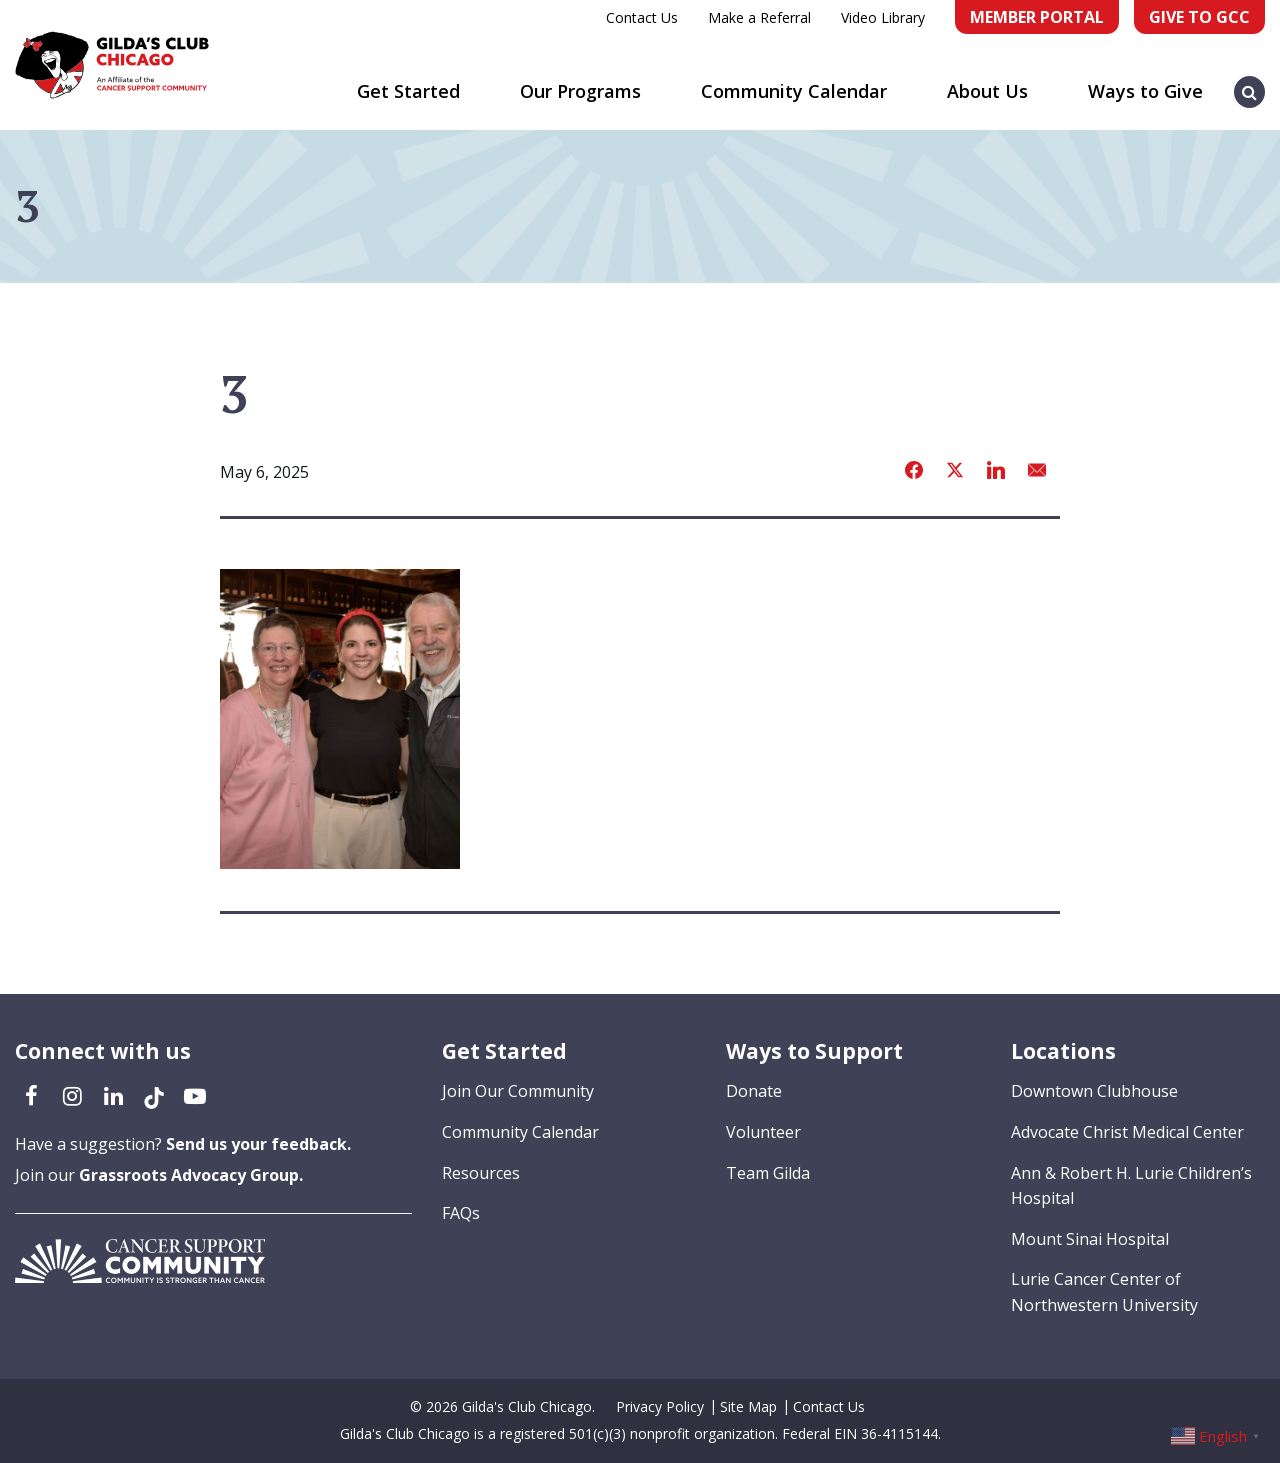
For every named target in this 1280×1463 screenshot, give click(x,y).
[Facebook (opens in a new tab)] (31, 1095)
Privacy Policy (660, 1406)
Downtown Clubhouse (1094, 1091)
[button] (1250, 82)
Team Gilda (768, 1173)
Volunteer (763, 1132)
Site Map (748, 1406)
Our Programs (580, 91)
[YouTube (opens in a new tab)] (195, 1095)
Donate (754, 1091)
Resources (481, 1173)
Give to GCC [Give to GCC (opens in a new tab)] (1199, 17)
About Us (987, 91)
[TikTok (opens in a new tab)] (154, 1095)
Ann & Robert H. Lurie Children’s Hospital (1131, 1186)
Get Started (408, 91)
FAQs (461, 1213)
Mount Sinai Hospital (1090, 1239)
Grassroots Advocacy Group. (191, 1175)
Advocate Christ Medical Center (1127, 1132)
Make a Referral (759, 17)
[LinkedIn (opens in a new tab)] (113, 1095)
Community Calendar (794, 91)
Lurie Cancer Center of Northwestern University (1104, 1292)
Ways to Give (1145, 91)
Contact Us (642, 17)
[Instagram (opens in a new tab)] (72, 1095)
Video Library (883, 17)
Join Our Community (518, 1091)
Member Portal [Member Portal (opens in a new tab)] (1037, 17)
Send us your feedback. (258, 1144)
